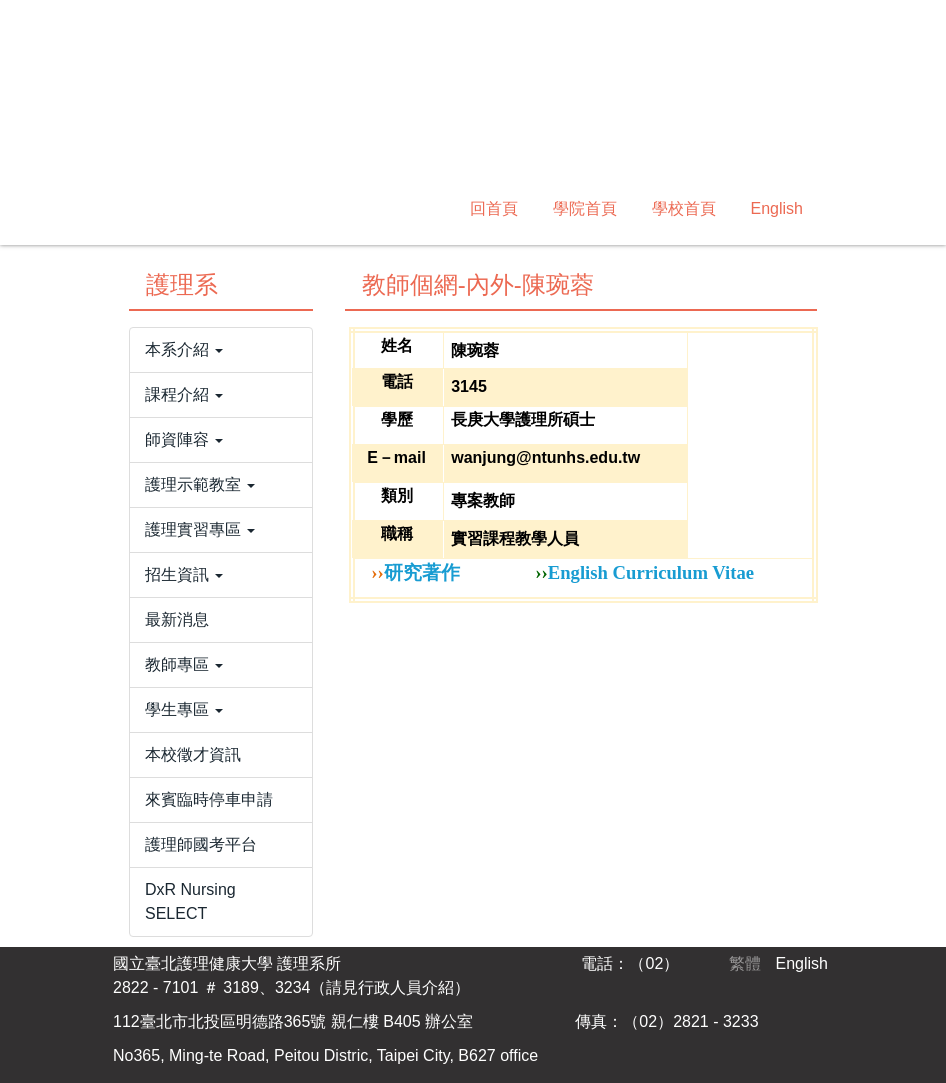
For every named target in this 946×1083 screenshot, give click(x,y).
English (777, 208)
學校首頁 (684, 208)
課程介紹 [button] (184, 394)
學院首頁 (585, 208)
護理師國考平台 (201, 844)
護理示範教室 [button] (200, 484)
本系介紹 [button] (184, 349)
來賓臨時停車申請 (209, 799)
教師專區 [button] (184, 664)
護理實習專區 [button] (200, 529)
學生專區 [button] (184, 709)
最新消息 (177, 619)
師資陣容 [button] (184, 439)
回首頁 (494, 208)
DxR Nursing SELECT (190, 901)
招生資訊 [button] (184, 574)
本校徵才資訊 (193, 754)
